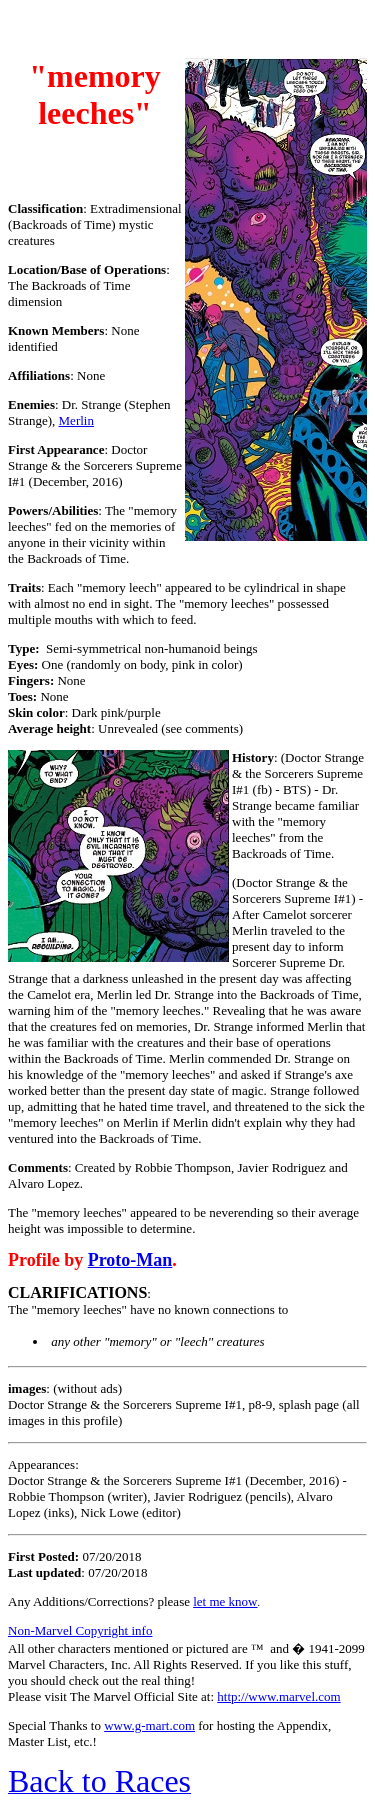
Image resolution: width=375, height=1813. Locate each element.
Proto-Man (130, 1260)
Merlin (76, 420)
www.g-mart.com (149, 1725)
